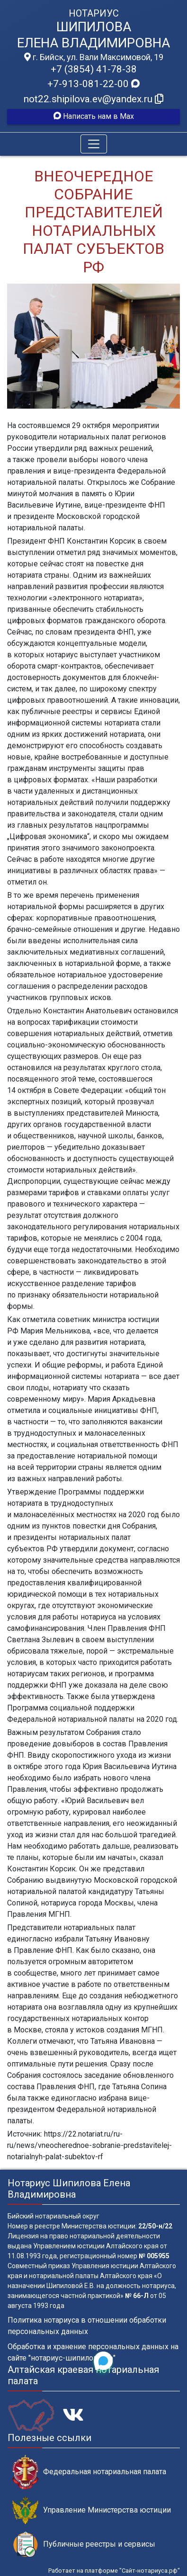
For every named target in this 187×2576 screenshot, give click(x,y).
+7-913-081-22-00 (93, 83)
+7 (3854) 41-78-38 (94, 69)
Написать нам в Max (93, 116)
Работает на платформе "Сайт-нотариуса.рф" (114, 2570)
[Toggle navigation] (93, 143)
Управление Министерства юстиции (91, 2510)
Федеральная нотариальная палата (89, 2472)
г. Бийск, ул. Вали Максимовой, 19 (93, 57)
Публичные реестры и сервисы (83, 2544)
